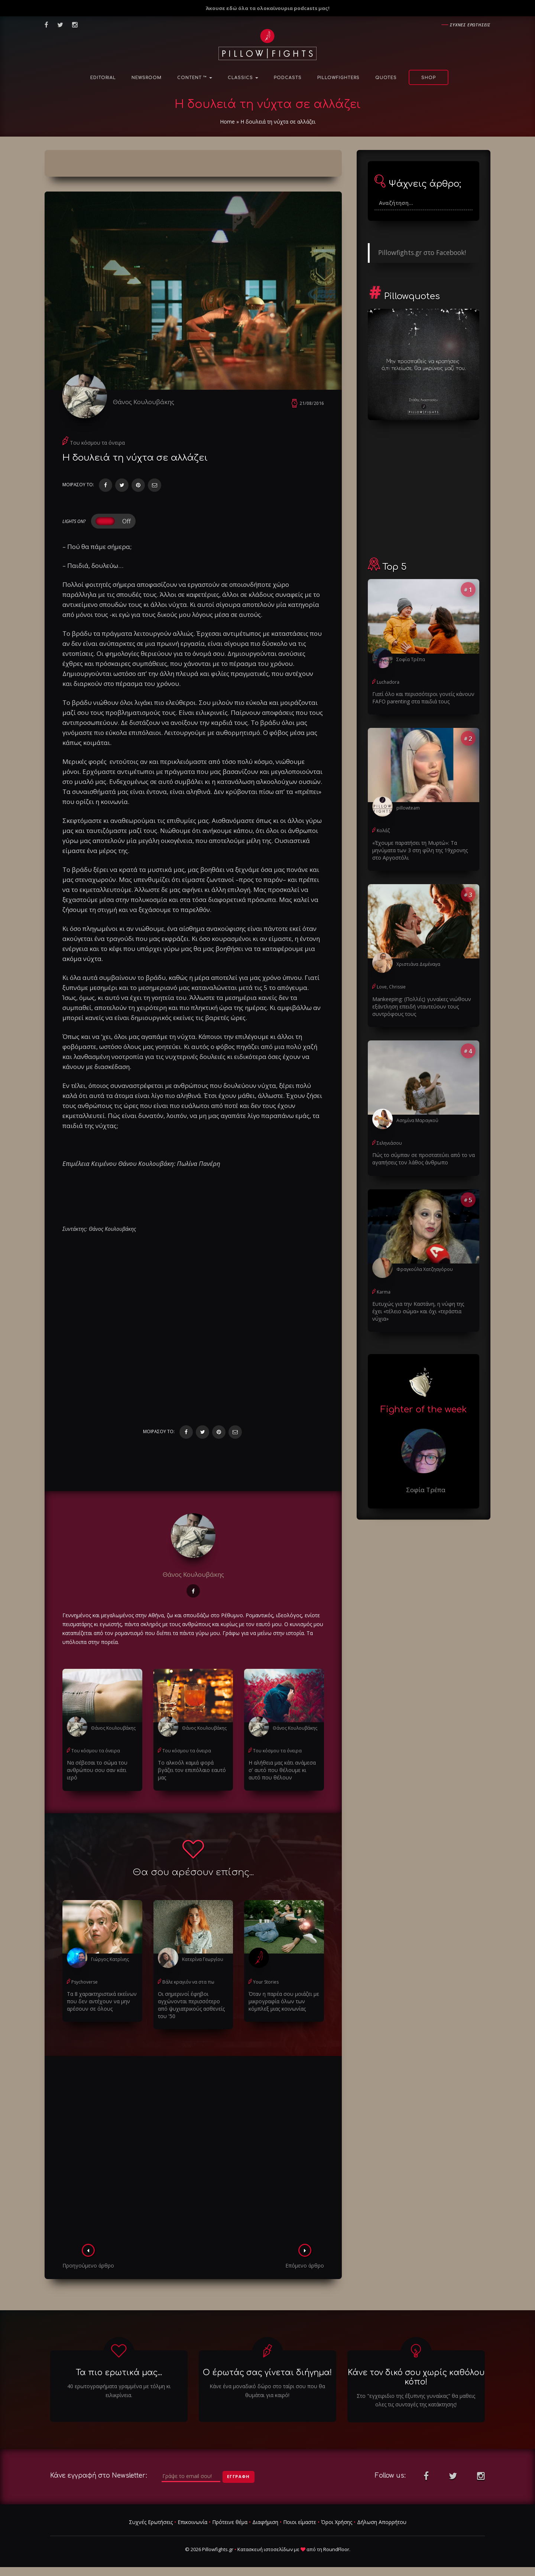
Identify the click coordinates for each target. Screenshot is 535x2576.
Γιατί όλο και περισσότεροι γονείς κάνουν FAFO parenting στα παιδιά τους (423, 697)
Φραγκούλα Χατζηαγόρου (424, 1269)
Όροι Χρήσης (336, 2522)
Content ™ (194, 77)
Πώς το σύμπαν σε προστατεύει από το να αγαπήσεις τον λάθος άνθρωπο (423, 1158)
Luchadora (388, 682)
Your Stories (266, 1982)
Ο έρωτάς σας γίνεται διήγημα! (267, 2372)
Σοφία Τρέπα (410, 659)
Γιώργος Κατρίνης (110, 1959)
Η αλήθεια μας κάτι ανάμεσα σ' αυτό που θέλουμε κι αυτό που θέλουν (282, 1770)
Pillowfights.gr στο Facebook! (422, 252)
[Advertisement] (193, 2152)
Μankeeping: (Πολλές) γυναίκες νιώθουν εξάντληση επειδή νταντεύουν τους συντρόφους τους (421, 1006)
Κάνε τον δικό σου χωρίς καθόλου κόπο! (416, 2377)
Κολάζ (383, 830)
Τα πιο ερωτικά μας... (119, 2372)
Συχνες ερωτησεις (470, 24)
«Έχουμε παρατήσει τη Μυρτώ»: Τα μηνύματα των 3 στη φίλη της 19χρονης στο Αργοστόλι (420, 850)
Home (227, 121)
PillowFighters (338, 77)
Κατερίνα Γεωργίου (202, 1959)
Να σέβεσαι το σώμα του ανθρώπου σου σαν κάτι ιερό (97, 1770)
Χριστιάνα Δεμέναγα (418, 964)
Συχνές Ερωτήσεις (151, 2522)
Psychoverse (84, 1982)
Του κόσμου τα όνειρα (97, 442)
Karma (383, 1292)
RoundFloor (336, 2549)
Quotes (386, 77)
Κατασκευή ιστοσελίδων (265, 2549)
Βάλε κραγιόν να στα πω (188, 1982)
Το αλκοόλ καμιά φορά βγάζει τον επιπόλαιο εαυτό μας (192, 1770)
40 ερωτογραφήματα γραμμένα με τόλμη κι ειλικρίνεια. (119, 2391)
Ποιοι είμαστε (299, 2522)
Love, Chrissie (391, 987)
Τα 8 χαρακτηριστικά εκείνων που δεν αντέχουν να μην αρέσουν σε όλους (102, 2001)
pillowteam (408, 808)
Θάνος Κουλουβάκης (143, 402)
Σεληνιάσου (389, 1143)
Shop (428, 77)
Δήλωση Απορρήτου (381, 2522)
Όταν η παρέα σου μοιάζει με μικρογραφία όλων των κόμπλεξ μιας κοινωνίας (284, 2001)
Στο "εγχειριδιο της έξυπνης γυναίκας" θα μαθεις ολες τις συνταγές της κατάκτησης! (416, 2400)
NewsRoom (147, 77)
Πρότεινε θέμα (229, 2522)
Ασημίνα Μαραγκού (417, 1120)
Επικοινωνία (192, 2522)
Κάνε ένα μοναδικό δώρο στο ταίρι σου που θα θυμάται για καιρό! (267, 2391)
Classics (243, 77)
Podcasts (288, 77)
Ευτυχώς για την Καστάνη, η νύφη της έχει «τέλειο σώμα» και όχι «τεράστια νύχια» (418, 1311)
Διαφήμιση (265, 2522)
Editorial (103, 77)
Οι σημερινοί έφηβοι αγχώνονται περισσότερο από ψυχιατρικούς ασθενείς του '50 (191, 2005)
